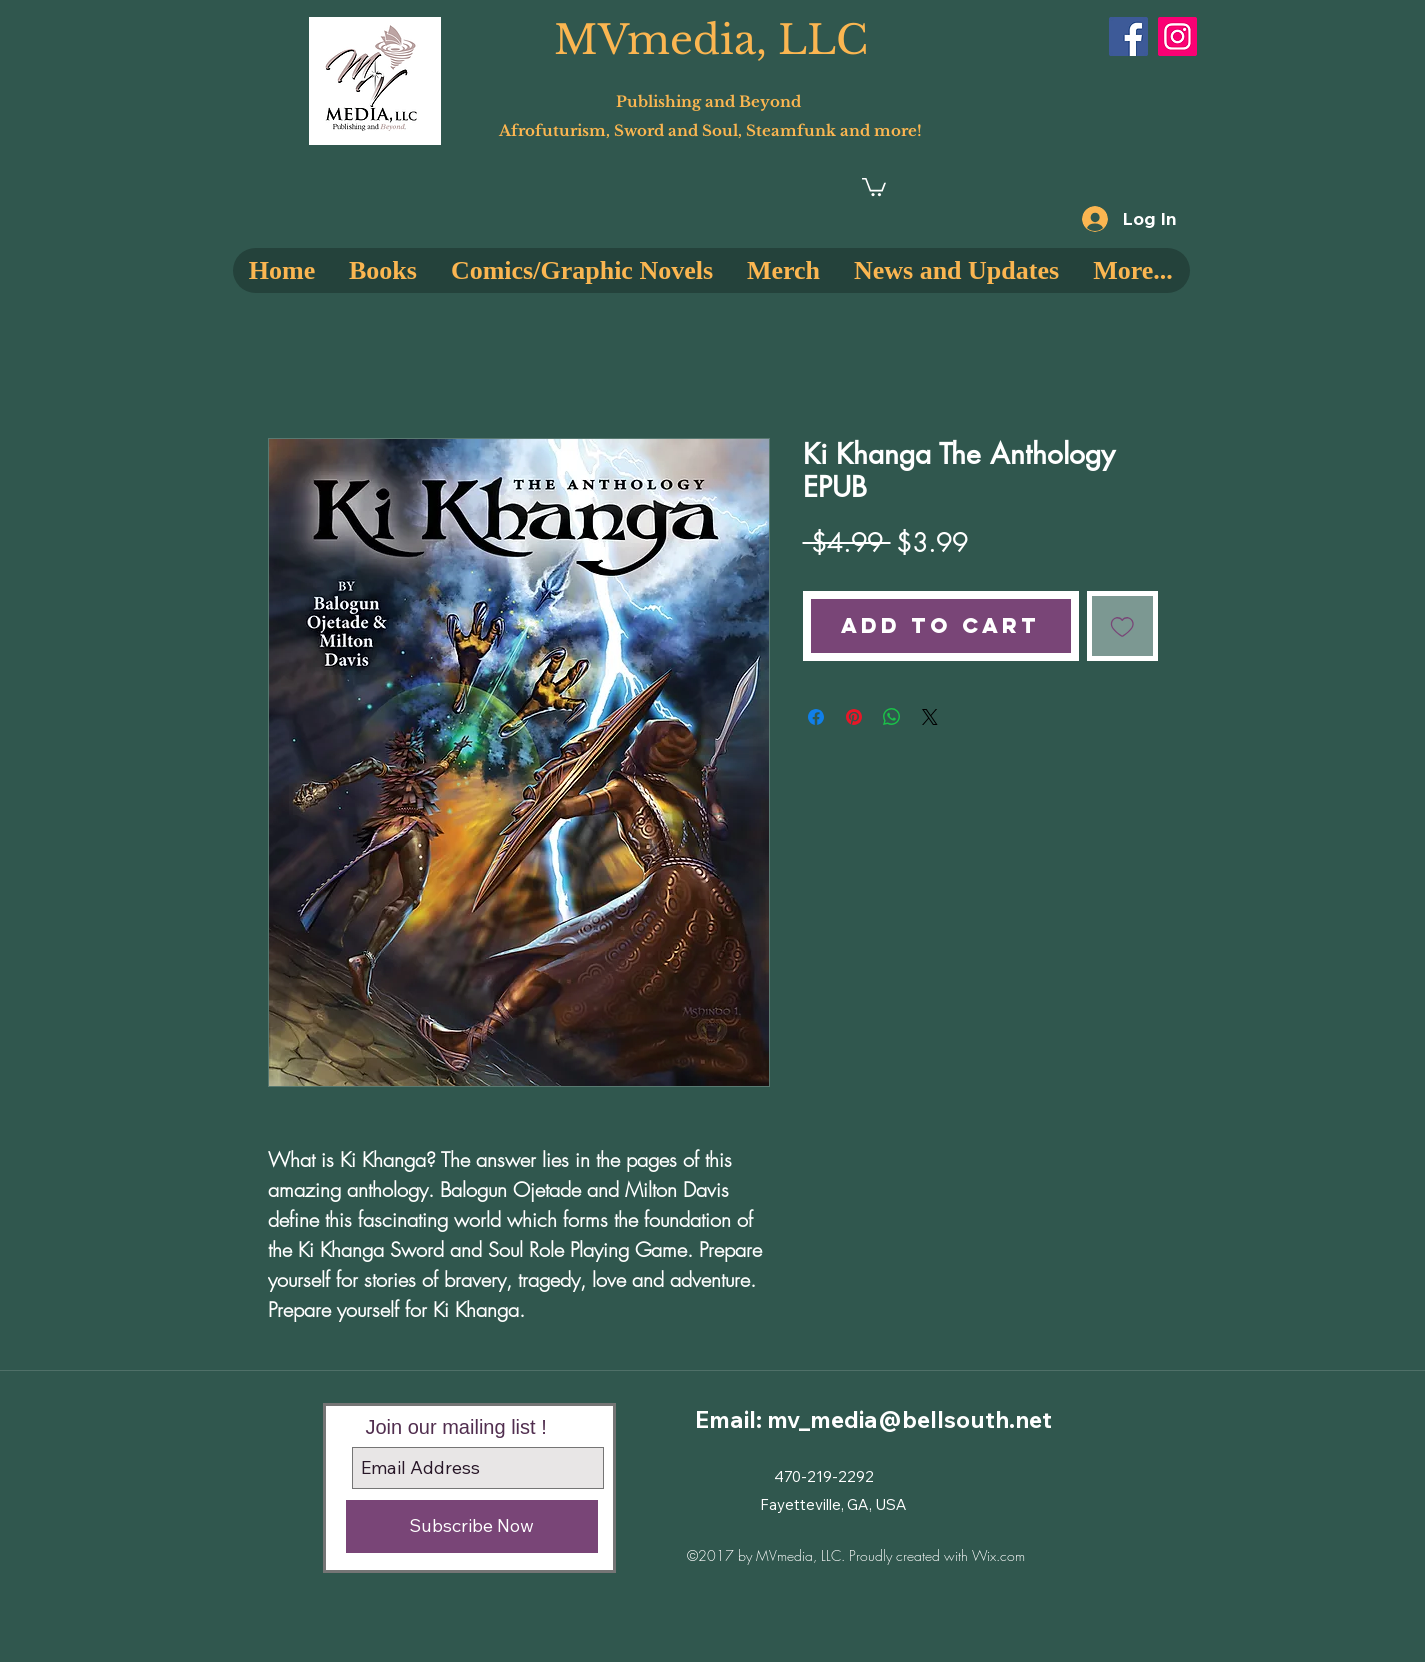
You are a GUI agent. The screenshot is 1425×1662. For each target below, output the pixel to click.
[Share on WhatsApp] (892, 717)
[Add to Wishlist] (1122, 626)
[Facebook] (1128, 36)
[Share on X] (930, 717)
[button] (874, 186)
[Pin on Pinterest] (854, 717)
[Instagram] (1177, 36)
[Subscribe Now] (472, 1526)
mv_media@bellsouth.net (909, 1419)
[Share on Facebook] (816, 717)
